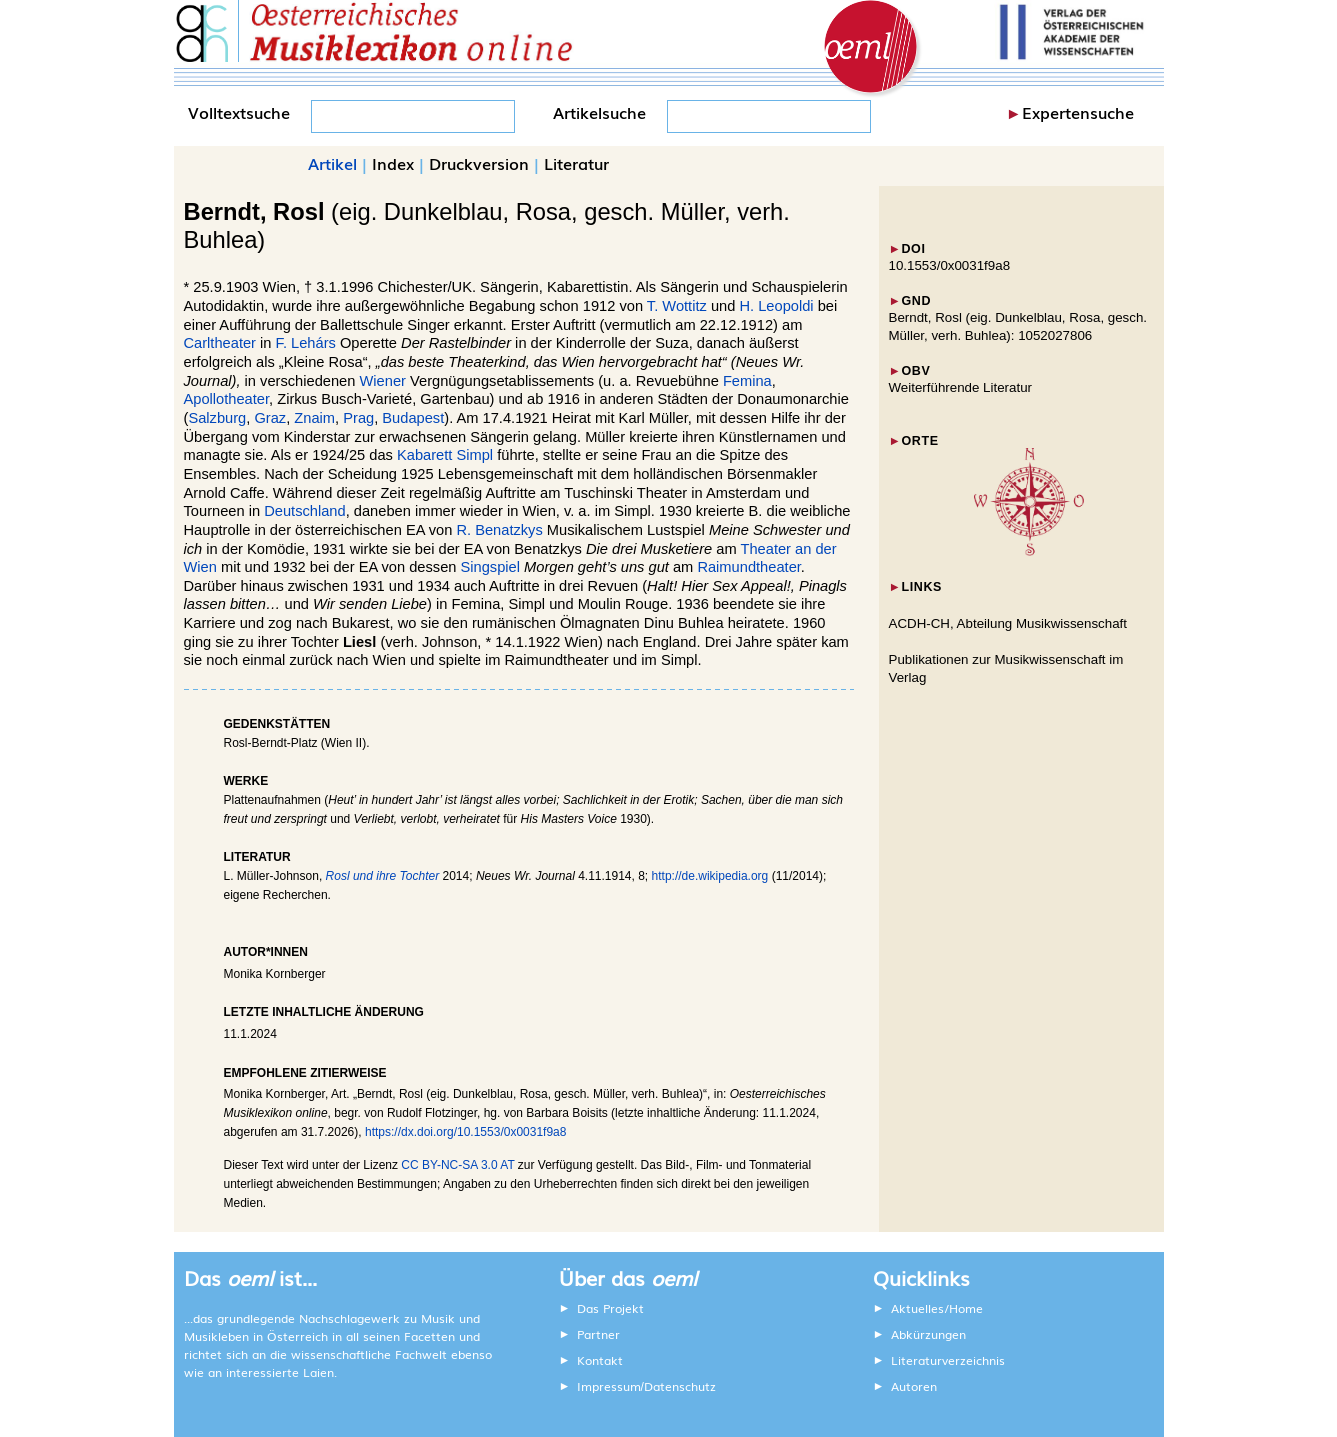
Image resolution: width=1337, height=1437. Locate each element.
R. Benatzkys (499, 530)
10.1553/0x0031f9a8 (950, 265)
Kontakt (600, 1360)
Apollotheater (227, 399)
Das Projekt (610, 1308)
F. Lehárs (306, 343)
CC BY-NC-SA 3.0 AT (457, 1165)
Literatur (576, 163)
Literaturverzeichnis (948, 1360)
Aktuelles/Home (937, 1308)
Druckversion (479, 163)
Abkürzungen (928, 1334)
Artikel (332, 163)
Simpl (474, 455)
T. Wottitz (677, 306)
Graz (270, 418)
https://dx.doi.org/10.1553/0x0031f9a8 (466, 1132)
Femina (747, 381)
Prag (358, 418)
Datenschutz (680, 1386)
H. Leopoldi (776, 306)
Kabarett (424, 455)
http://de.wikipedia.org (710, 876)
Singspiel (490, 567)
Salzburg (217, 418)
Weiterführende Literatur (960, 387)
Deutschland (304, 511)
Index (393, 163)
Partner (598, 1334)
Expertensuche (1078, 112)
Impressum (609, 1386)
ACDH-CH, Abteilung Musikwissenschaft (1008, 623)
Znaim (314, 418)
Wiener (383, 381)
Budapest (413, 418)
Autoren (914, 1386)
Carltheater (220, 343)
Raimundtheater (748, 567)
